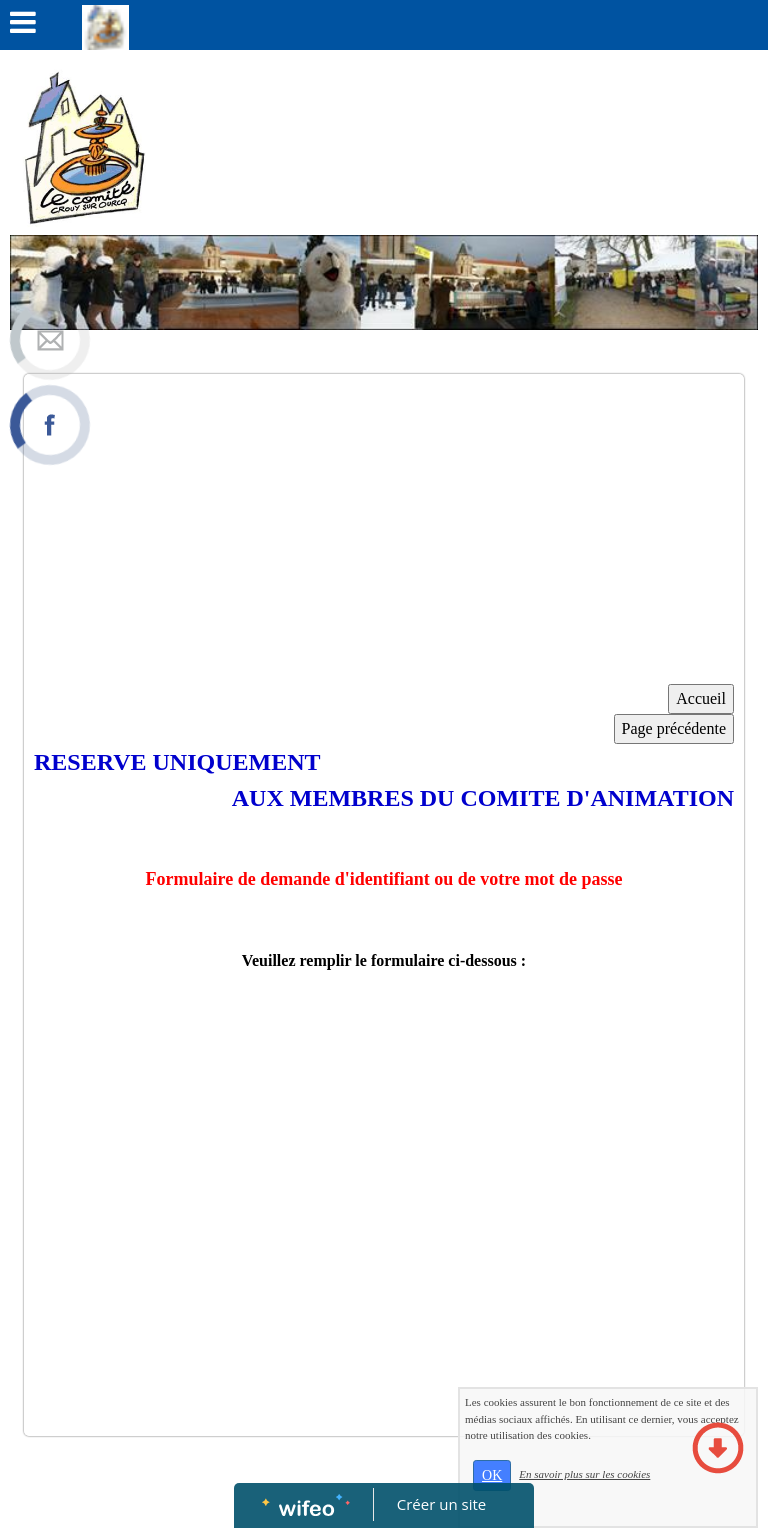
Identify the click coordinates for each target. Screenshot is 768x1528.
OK (540, 1497)
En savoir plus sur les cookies (632, 1496)
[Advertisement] (384, 534)
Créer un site (441, 1504)
